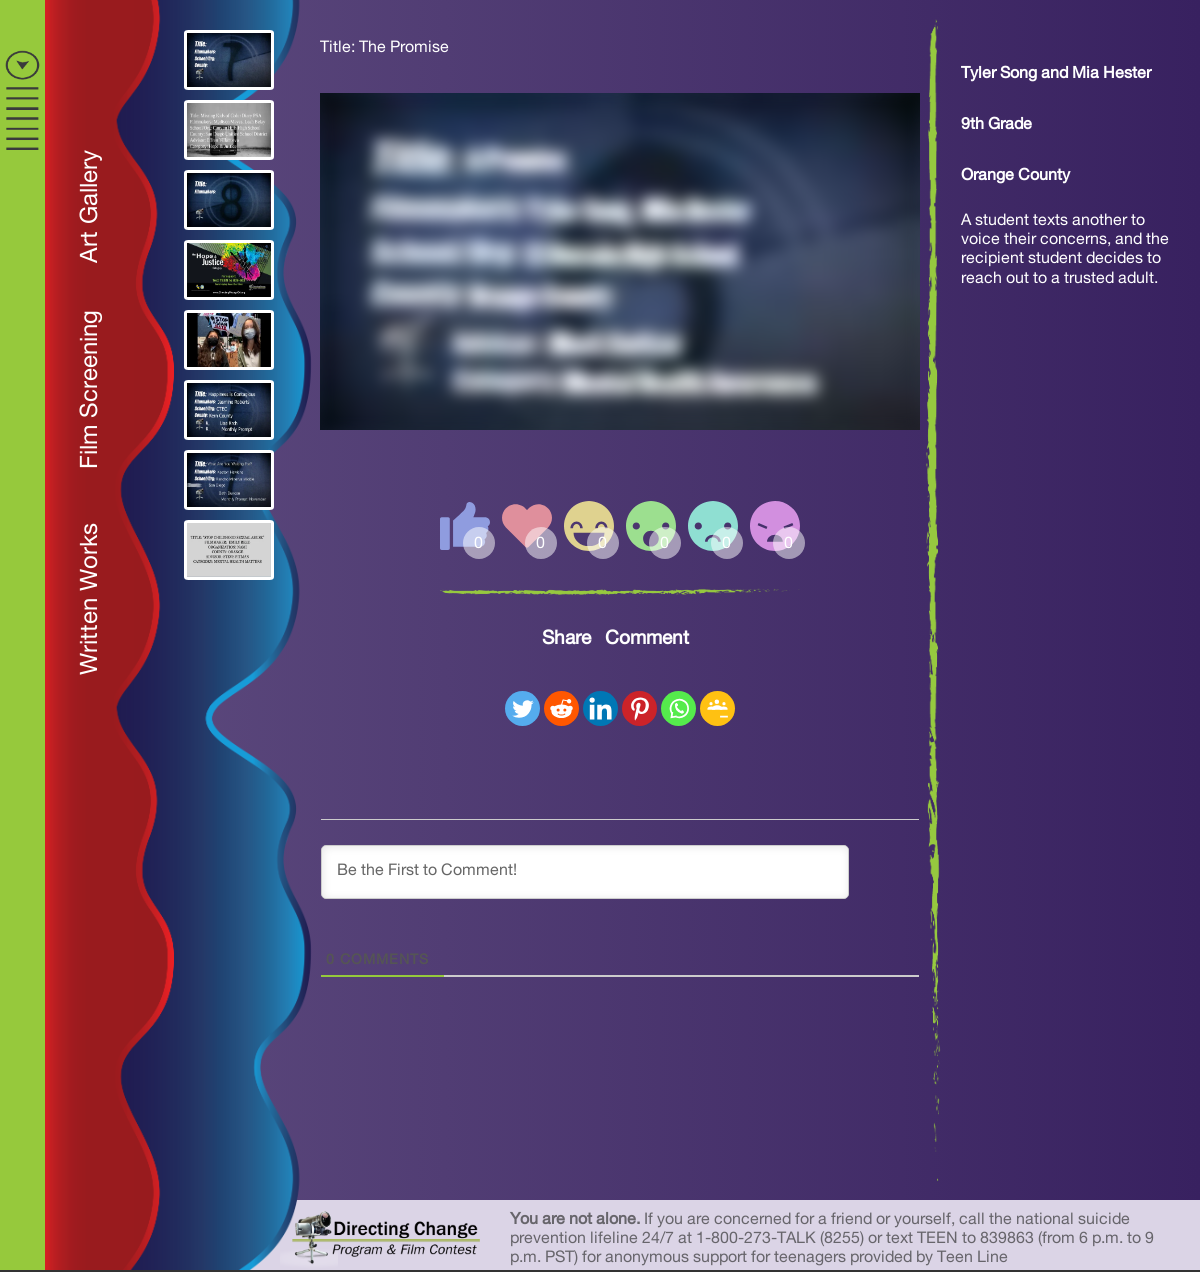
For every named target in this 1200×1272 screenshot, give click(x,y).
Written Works (90, 599)
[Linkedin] (600, 708)
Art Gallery (90, 206)
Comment (647, 638)
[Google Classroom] (717, 708)
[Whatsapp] (678, 708)
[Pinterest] (639, 708)
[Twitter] (522, 708)
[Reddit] (561, 708)
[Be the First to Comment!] (585, 872)
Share (566, 638)
